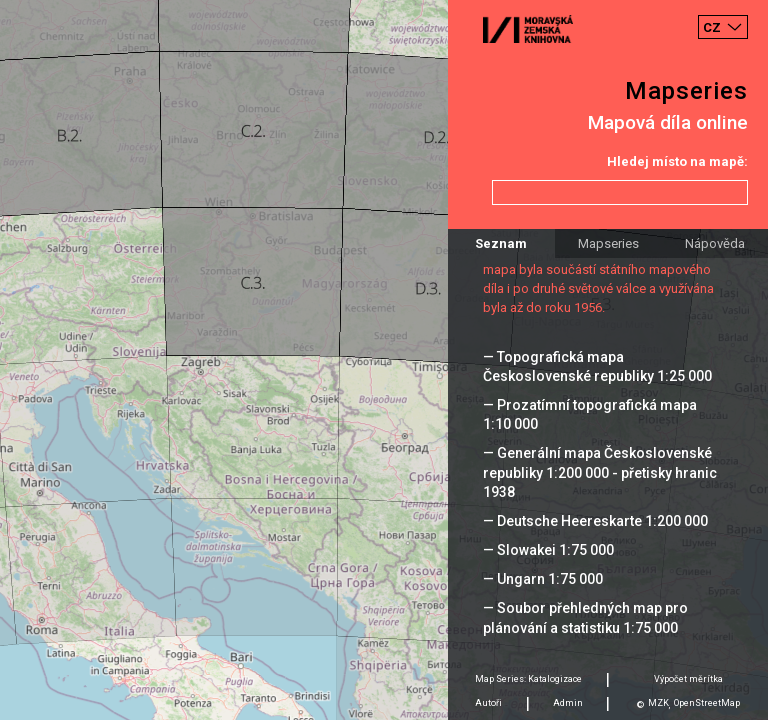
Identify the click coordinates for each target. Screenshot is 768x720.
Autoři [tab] (488, 703)
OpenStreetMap (707, 703)
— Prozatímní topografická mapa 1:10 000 (590, 414)
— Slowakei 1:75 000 (548, 550)
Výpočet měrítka (688, 679)
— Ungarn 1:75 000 (543, 579)
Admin (568, 703)
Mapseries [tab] (608, 243)
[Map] (384, 360)
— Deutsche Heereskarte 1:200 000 (595, 521)
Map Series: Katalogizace (528, 679)
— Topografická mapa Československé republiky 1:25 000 (597, 366)
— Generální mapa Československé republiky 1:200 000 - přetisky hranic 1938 (600, 472)
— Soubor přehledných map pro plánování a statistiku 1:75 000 (585, 617)
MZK (658, 703)
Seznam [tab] (501, 243)
